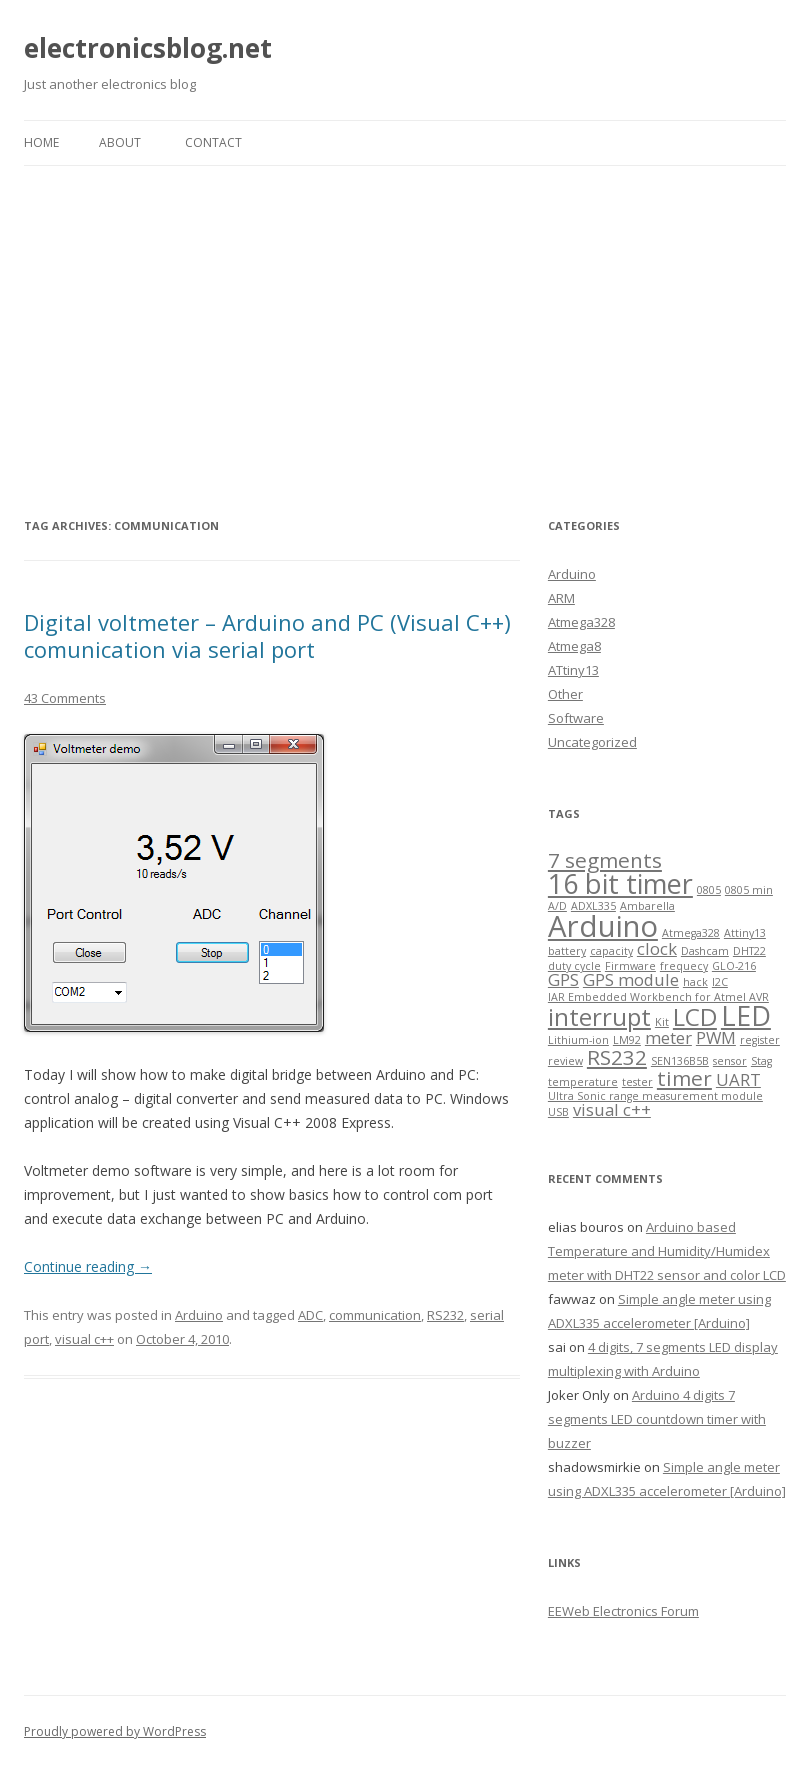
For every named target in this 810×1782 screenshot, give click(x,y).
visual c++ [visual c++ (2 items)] (612, 1109)
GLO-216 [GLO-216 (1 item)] (734, 966)
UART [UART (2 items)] (738, 1079)
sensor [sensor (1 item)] (730, 1061)
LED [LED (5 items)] (746, 1015)
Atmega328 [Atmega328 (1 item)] (691, 933)
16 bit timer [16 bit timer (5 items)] (620, 883)
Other (565, 694)
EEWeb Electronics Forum (623, 1611)
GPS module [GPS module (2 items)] (631, 979)
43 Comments (65, 698)
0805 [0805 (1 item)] (709, 890)
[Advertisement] (405, 316)
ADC (310, 1315)
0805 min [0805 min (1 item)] (749, 890)
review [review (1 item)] (565, 1061)
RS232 (445, 1315)
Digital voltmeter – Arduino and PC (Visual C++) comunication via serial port (267, 635)
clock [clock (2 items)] (657, 948)
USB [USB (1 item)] (558, 1112)
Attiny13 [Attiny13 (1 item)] (745, 933)
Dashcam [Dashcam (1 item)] (705, 951)
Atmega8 (574, 646)
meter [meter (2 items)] (668, 1037)
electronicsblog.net (148, 48)
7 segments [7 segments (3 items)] (605, 860)
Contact (213, 142)
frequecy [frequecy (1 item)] (684, 966)
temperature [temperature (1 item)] (583, 1082)
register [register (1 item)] (760, 1040)
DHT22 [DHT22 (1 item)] (749, 951)
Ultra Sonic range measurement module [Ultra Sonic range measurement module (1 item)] (655, 1096)
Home (41, 142)
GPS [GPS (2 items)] (563, 979)
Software (576, 718)
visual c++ (84, 1339)
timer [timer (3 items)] (684, 1078)
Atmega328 (581, 622)
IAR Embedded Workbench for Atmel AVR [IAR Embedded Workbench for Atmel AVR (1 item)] (658, 997)
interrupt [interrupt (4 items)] (599, 1016)
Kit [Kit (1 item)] (662, 1022)
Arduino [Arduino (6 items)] (603, 926)
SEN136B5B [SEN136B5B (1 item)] (680, 1061)
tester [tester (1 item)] (637, 1082)
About (120, 142)
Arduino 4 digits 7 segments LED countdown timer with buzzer (657, 1419)
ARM (561, 598)
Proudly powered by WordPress (115, 1731)
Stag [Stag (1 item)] (761, 1061)
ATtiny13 (573, 670)
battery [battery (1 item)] (567, 951)
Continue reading (88, 1266)
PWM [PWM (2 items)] (716, 1037)
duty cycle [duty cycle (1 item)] (574, 966)
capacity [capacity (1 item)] (611, 951)
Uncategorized (592, 742)
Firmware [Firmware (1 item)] (630, 966)
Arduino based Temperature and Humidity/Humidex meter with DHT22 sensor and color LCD (667, 1251)
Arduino (199, 1315)
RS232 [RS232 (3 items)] (617, 1057)
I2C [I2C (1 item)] (720, 982)
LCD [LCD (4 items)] (695, 1016)
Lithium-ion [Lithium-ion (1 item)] (578, 1040)
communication (375, 1315)
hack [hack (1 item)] (695, 982)
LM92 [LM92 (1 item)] (627, 1040)
